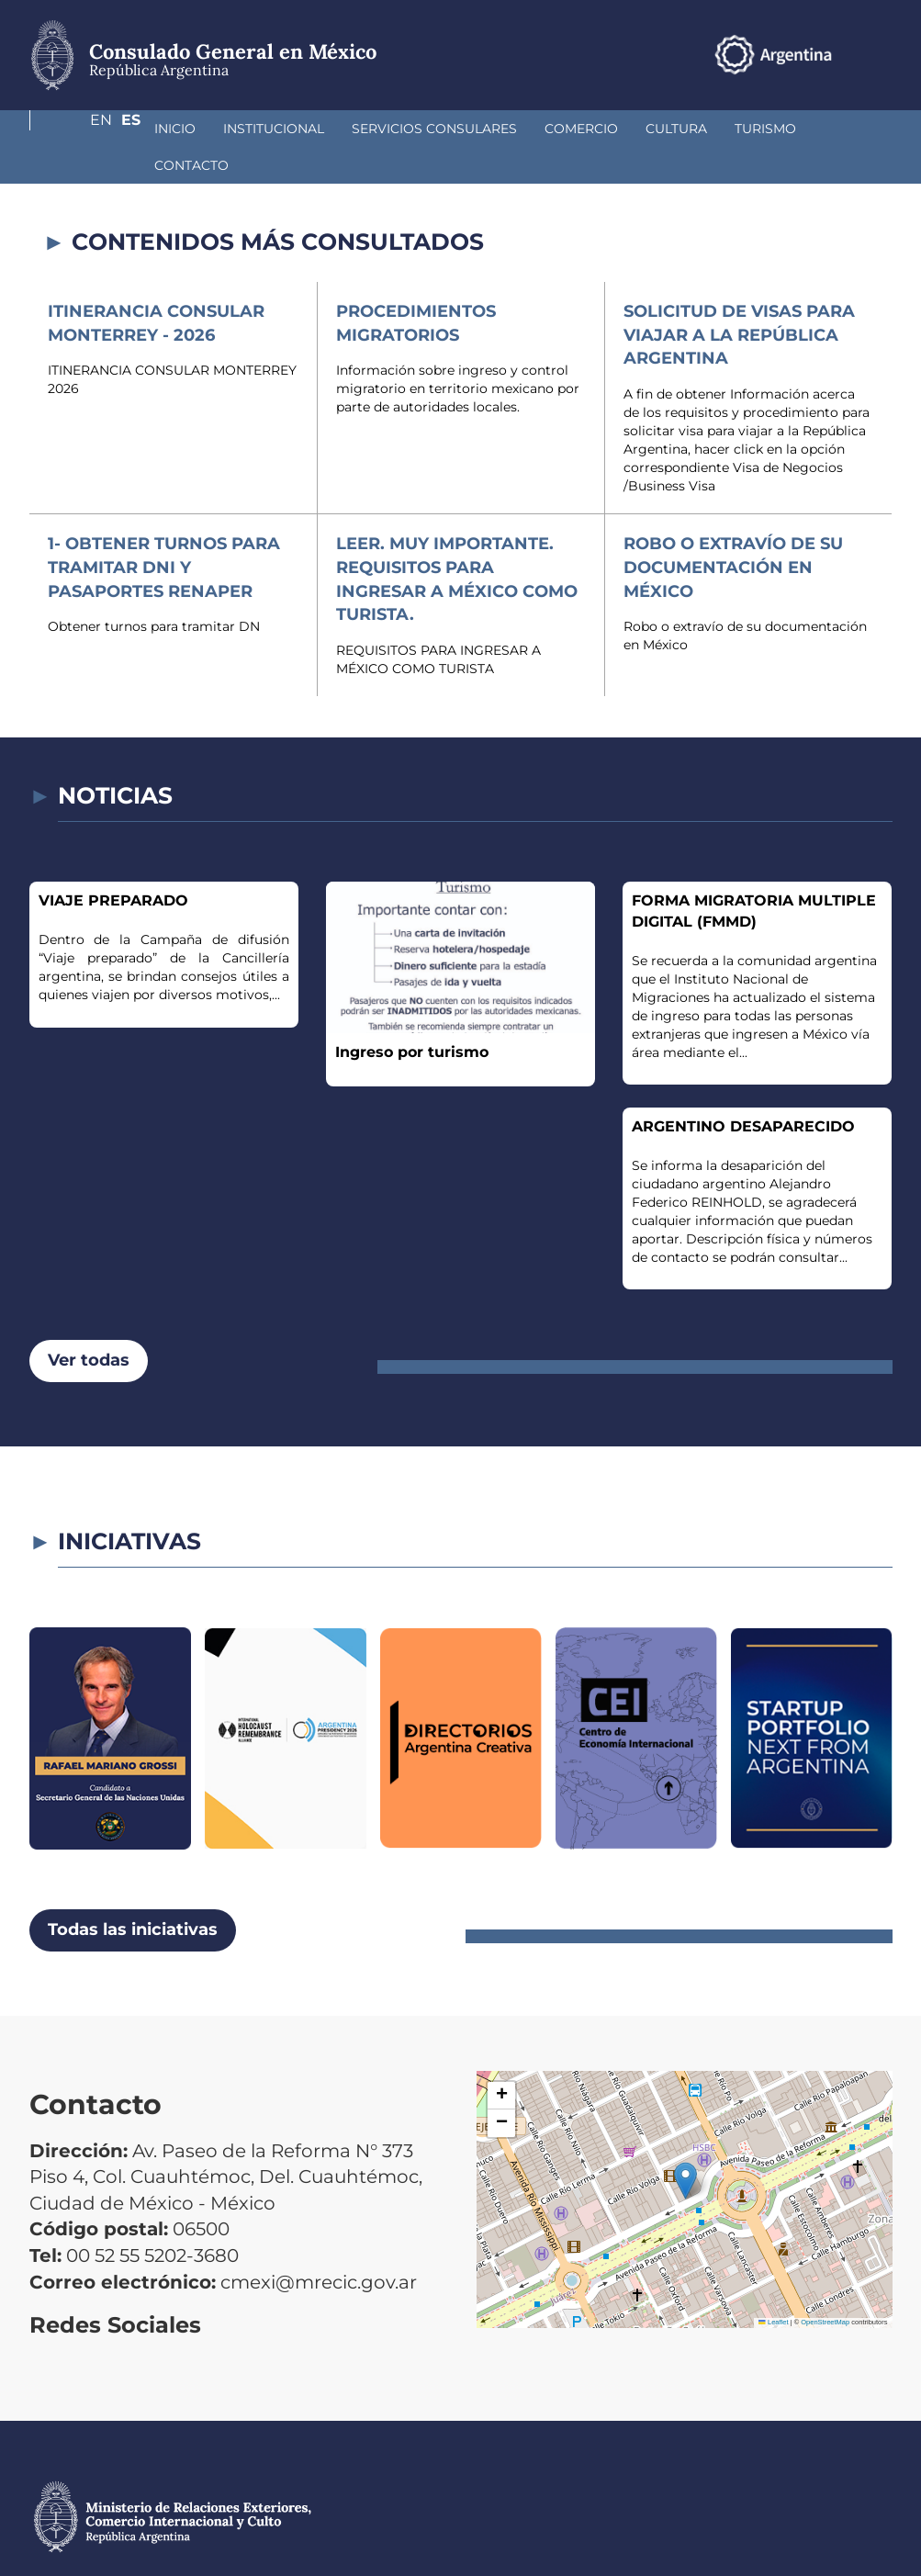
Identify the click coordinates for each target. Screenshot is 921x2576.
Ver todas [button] (88, 1323)
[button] (685, 2144)
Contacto (763, 128)
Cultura (579, 128)
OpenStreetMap (825, 2285)
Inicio (77, 128)
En (846, 53)
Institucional (176, 128)
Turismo (668, 128)
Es (883, 53)
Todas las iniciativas (133, 1893)
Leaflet (773, 2285)
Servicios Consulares (337, 128)
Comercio (484, 128)
